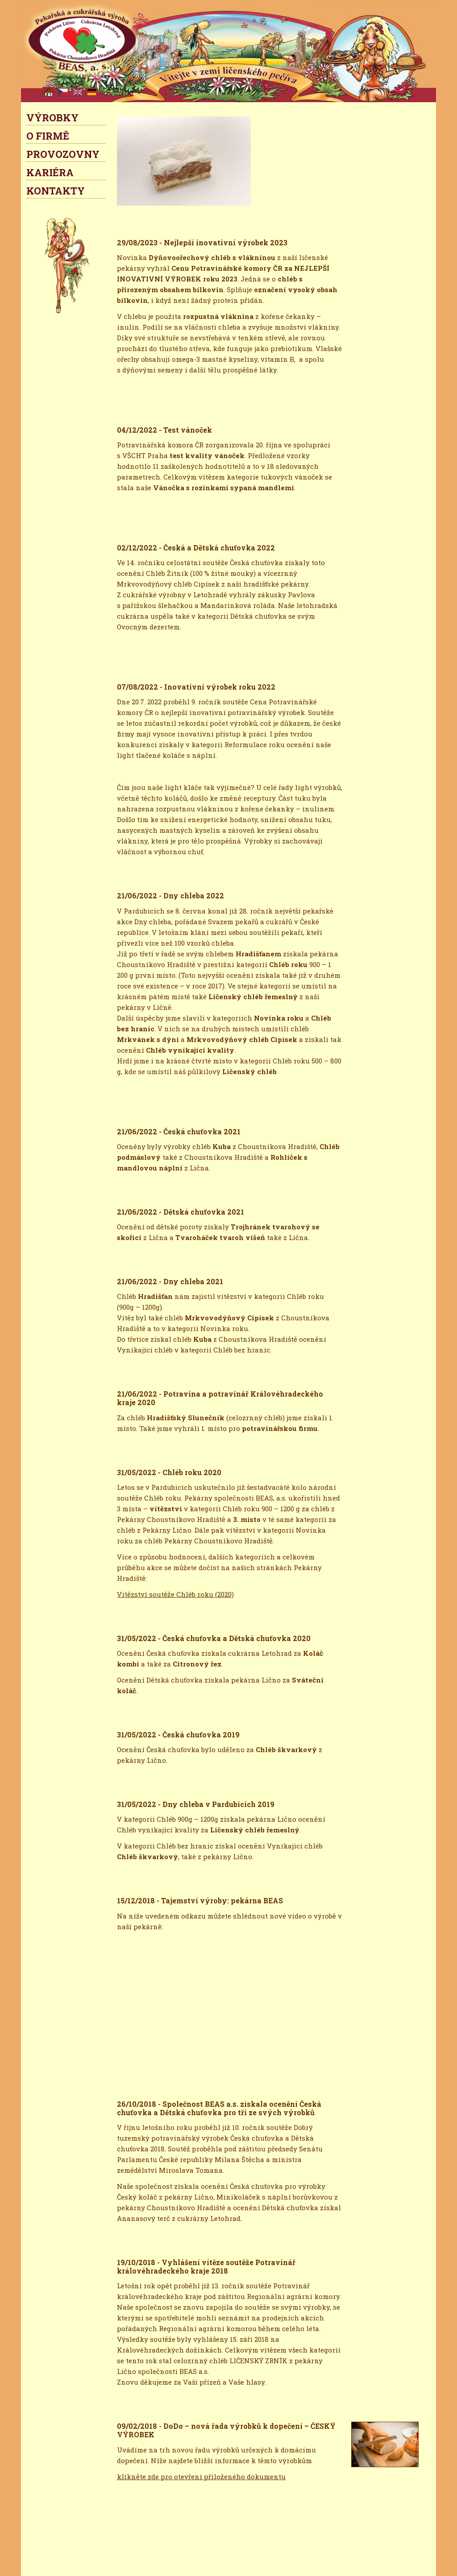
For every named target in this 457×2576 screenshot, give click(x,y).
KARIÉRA (50, 172)
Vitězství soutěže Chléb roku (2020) (175, 1594)
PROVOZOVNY (63, 154)
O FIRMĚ (47, 135)
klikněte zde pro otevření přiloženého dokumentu (201, 2476)
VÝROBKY (52, 117)
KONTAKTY (55, 190)
